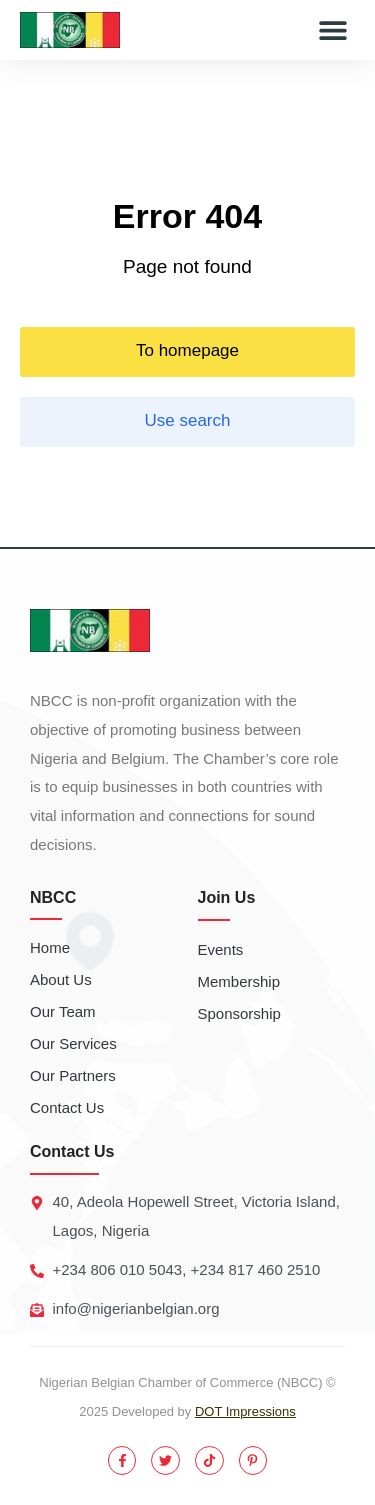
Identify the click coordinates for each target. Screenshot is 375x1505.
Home (50, 947)
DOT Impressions (245, 1411)
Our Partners (73, 1075)
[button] (332, 30)
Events (221, 949)
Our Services (73, 1043)
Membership (239, 981)
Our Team (63, 1011)
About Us (61, 979)
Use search (188, 420)
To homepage (187, 350)
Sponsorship (239, 1013)
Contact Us (67, 1107)
